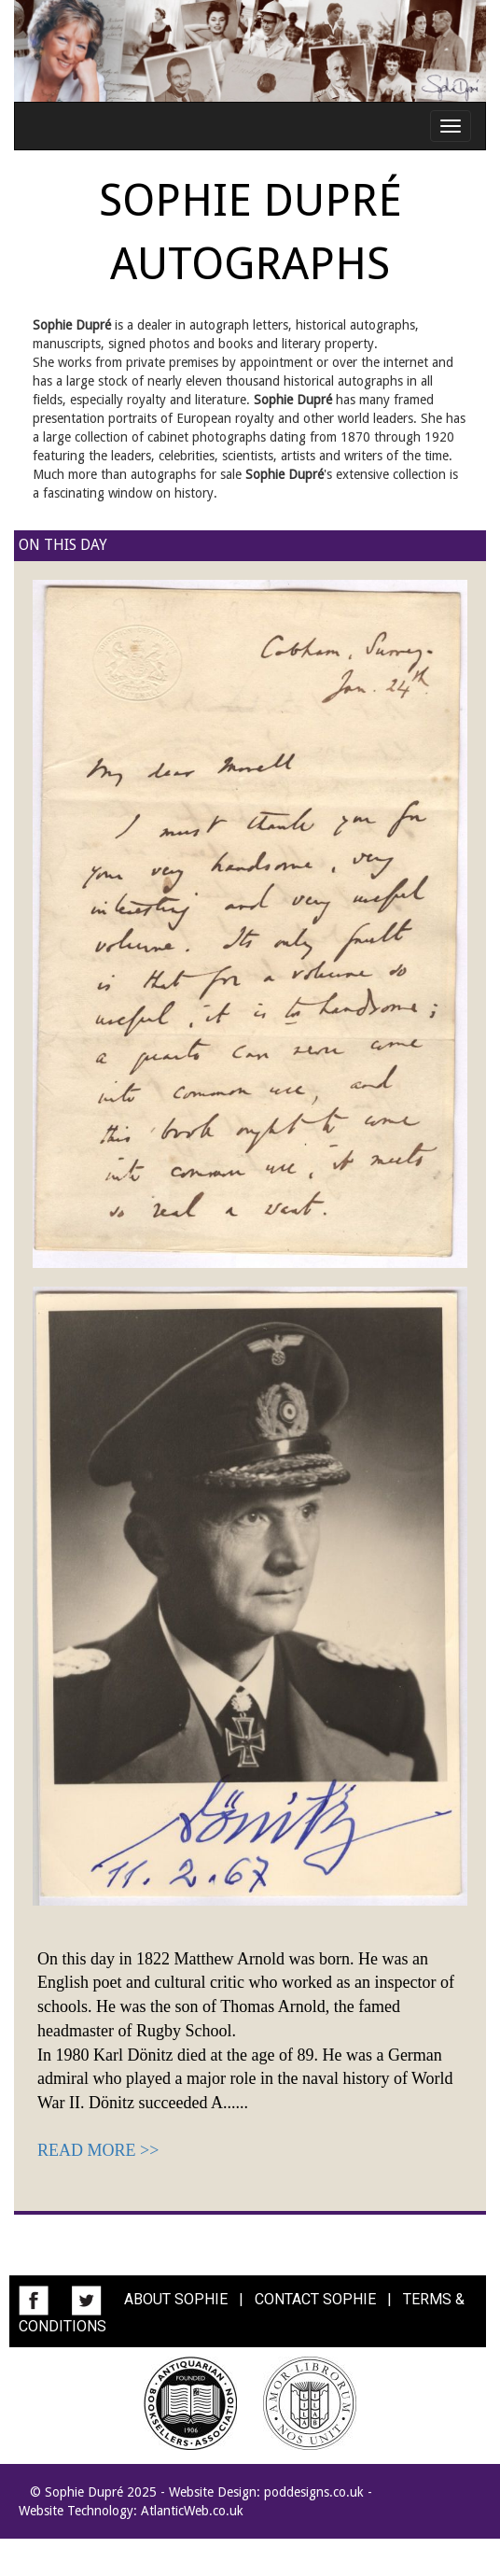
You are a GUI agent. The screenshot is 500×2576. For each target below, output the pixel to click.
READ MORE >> (98, 2150)
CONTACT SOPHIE (315, 2299)
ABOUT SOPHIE (176, 2299)
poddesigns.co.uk (314, 2492)
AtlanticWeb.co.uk (192, 2510)
